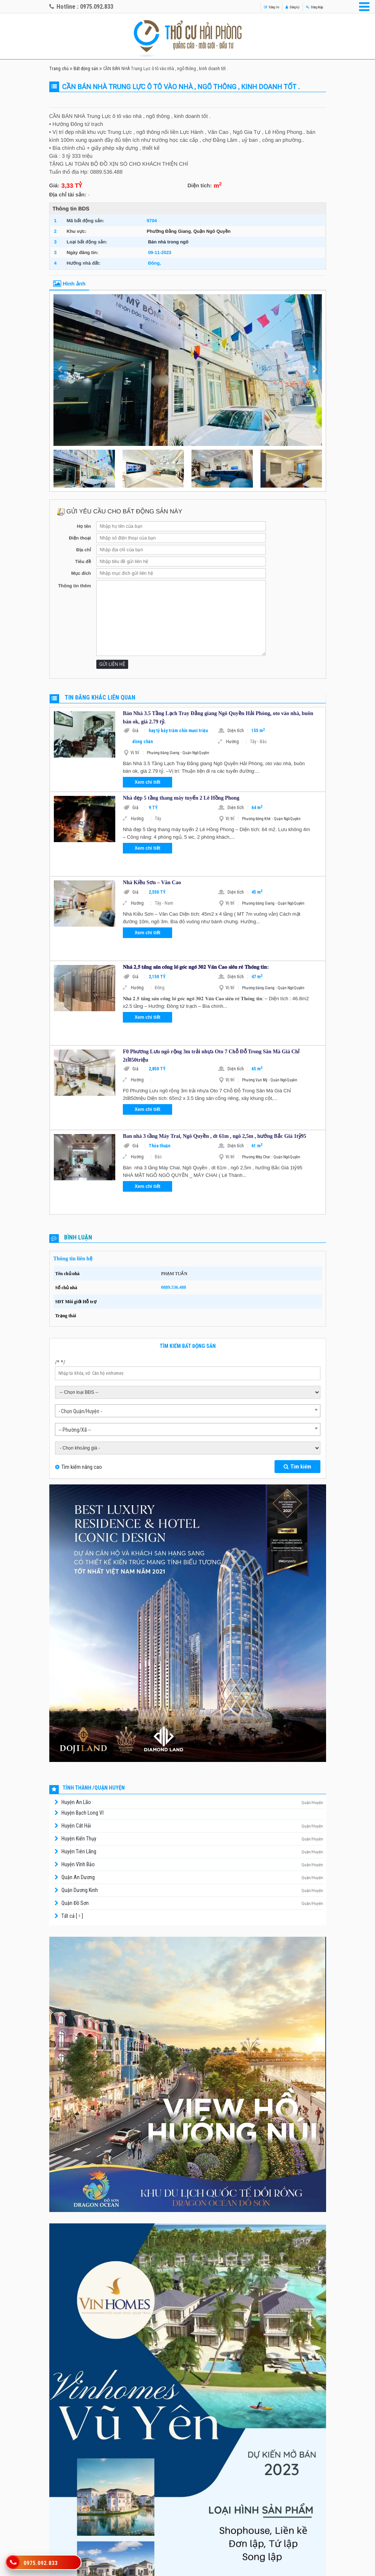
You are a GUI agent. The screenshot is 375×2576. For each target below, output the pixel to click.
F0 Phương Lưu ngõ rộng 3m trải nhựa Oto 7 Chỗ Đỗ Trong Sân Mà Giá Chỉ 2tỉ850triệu (211, 1056)
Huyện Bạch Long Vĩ (82, 1813)
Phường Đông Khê (256, 819)
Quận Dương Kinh (79, 1890)
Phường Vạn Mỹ (254, 1080)
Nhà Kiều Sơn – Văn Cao (152, 882)
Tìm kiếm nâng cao (81, 1467)
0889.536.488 (173, 1287)
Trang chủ (59, 68)
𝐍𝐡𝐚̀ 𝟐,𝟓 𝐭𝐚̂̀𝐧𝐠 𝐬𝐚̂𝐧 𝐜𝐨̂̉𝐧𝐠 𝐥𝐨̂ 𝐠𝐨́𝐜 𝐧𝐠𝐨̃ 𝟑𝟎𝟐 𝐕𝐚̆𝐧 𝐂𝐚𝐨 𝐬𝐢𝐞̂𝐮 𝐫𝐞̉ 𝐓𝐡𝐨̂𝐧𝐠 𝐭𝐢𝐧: (196, 967)
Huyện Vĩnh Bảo (78, 1864)
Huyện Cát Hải (76, 1826)
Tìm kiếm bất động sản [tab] (188, 1346)
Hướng (236, 741)
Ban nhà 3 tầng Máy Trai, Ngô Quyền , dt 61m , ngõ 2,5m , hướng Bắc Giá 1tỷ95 (214, 1136)
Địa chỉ (83, 549)
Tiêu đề (83, 561)
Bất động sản (86, 68)
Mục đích (81, 573)
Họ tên (84, 526)
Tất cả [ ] (71, 1916)
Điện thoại (80, 538)
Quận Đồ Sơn (75, 1903)
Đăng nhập (308, 6)
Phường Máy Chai (256, 1157)
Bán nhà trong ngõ (168, 242)
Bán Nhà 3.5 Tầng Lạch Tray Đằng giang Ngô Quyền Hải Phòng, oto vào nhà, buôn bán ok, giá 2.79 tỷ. (218, 718)
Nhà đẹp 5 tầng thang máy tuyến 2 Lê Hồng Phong (181, 798)
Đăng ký (276, 6)
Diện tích (238, 730)
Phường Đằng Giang (169, 231)
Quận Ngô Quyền (212, 231)
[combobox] (187, 1410)
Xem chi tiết (147, 782)
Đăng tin (246, 6)
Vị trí (137, 752)
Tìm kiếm (297, 1467)
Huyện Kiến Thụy (78, 1839)
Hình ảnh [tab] (69, 283)
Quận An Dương (78, 1877)
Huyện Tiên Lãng (78, 1851)
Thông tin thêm (74, 585)
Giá (139, 730)
